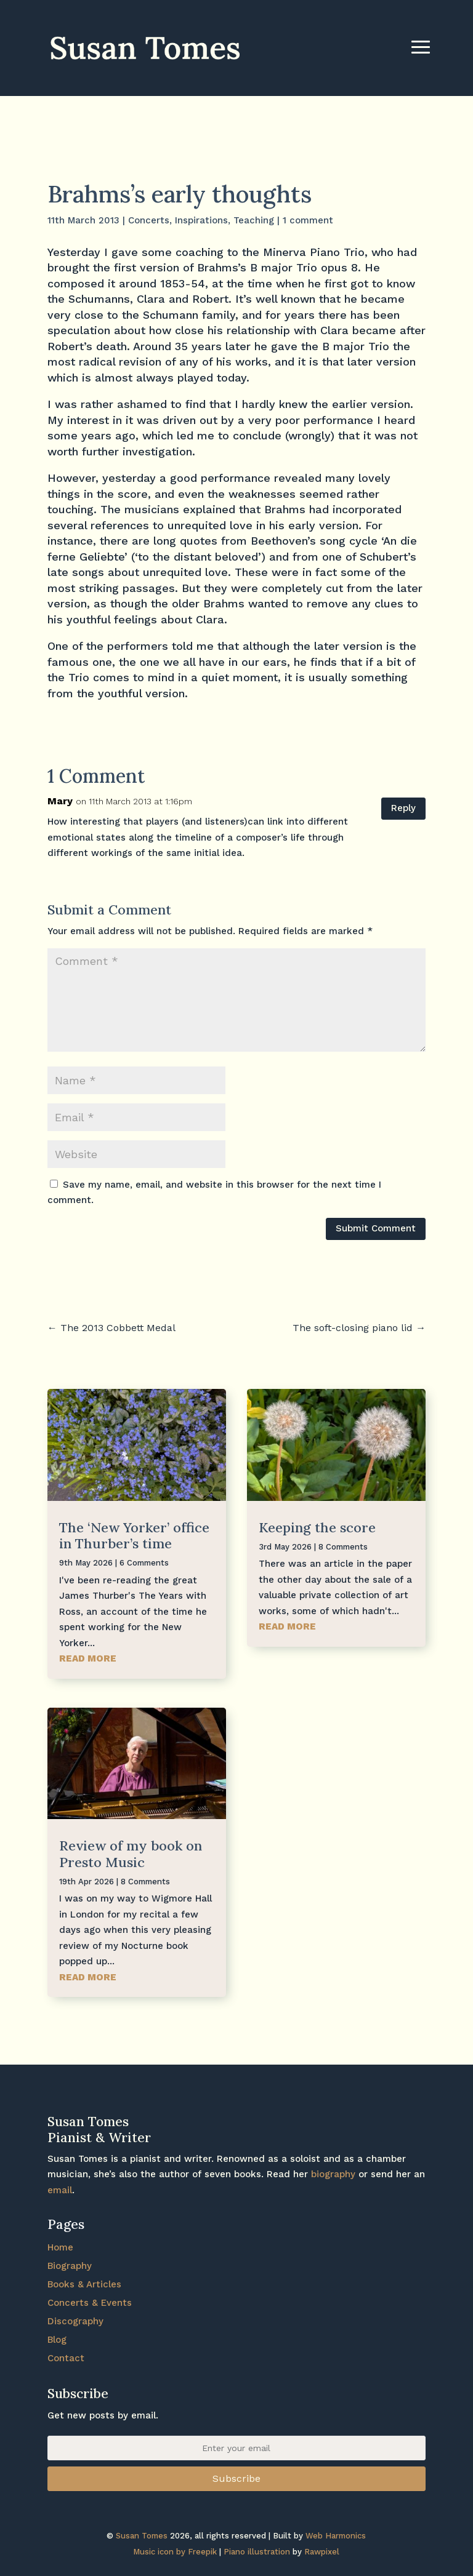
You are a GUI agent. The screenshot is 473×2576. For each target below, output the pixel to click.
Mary (60, 801)
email (59, 2190)
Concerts (148, 220)
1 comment (308, 220)
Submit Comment (376, 1228)
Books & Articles (84, 2284)
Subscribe (236, 2478)
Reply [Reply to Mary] (403, 808)
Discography (75, 2321)
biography (333, 2174)
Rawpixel (321, 2551)
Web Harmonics (335, 2535)
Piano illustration (257, 2551)
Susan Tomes (142, 2535)
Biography (69, 2265)
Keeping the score (317, 1527)
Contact (65, 2358)
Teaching (253, 220)
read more (87, 1658)
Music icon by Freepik (175, 2551)
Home (60, 2247)
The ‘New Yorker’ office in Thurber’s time (134, 1535)
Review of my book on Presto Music (130, 1853)
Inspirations (201, 220)
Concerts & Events (89, 2302)
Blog (57, 2339)
